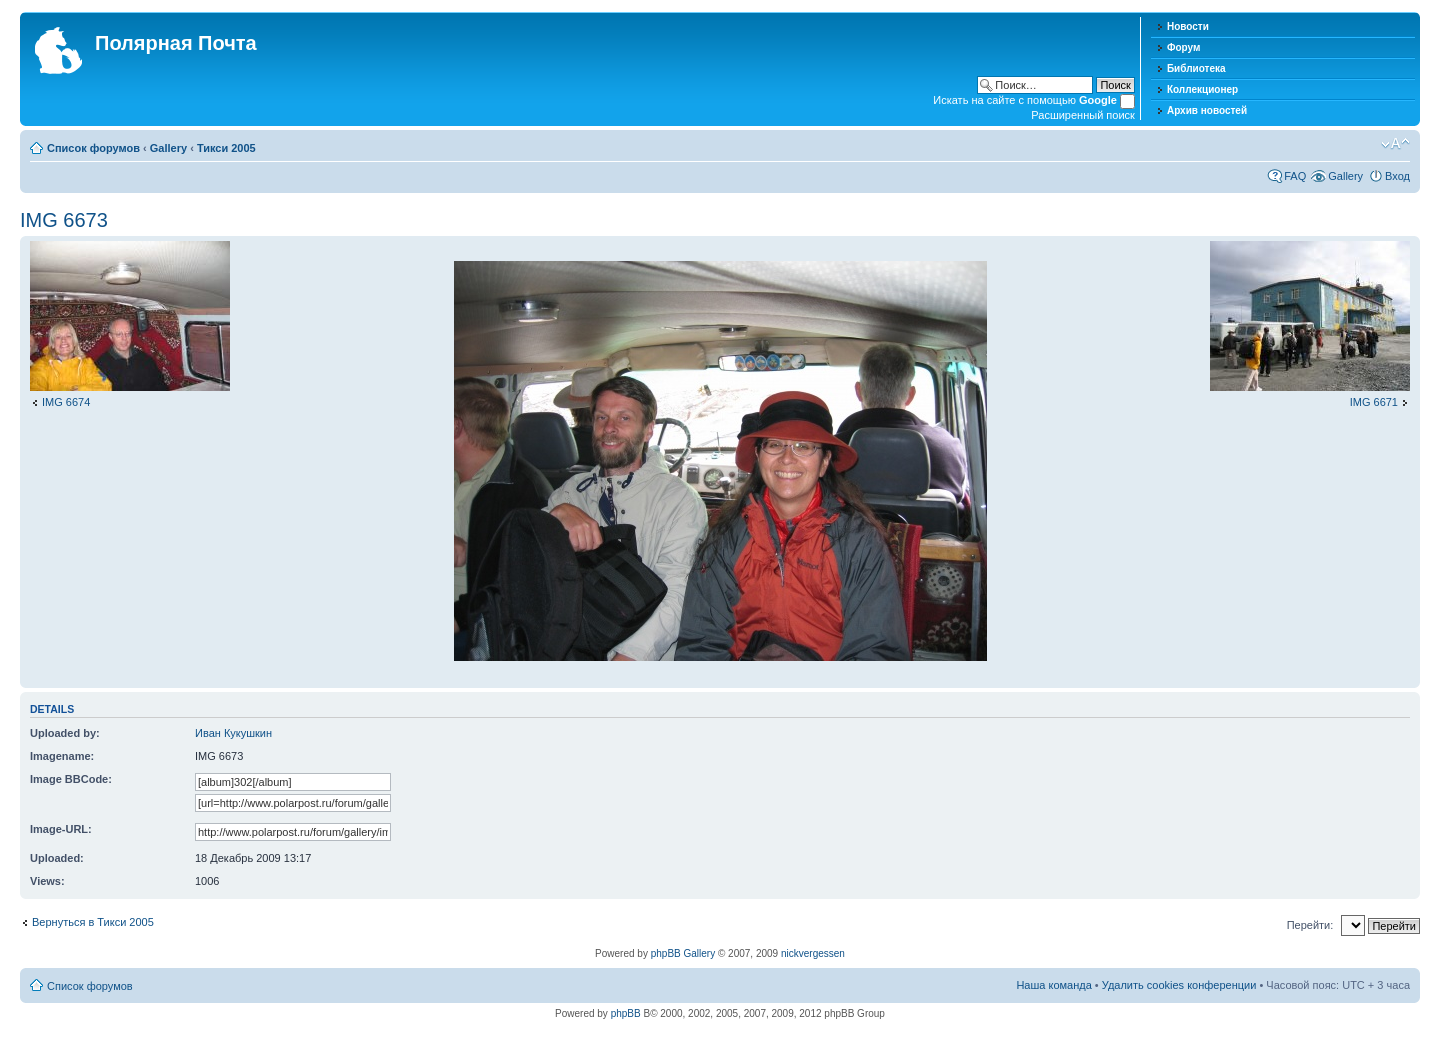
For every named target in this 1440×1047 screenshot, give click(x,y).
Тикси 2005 (226, 148)
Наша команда (1053, 985)
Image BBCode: (71, 779)
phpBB (626, 1013)
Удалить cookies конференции (1179, 985)
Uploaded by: (65, 733)
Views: (47, 881)
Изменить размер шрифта (1395, 144)
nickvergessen (813, 953)
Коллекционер (1202, 89)
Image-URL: (61, 829)
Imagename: (62, 756)
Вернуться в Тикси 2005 (93, 922)
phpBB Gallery (683, 953)
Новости (1188, 26)
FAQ (1295, 176)
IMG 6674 (66, 402)
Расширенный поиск (1083, 115)
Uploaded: (57, 858)
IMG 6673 (64, 220)
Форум (1183, 47)
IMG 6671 (1374, 402)
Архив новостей (1207, 110)
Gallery (168, 148)
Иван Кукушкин (233, 733)
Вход (1397, 176)
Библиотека (1196, 68)
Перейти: (1310, 925)
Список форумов (93, 148)
